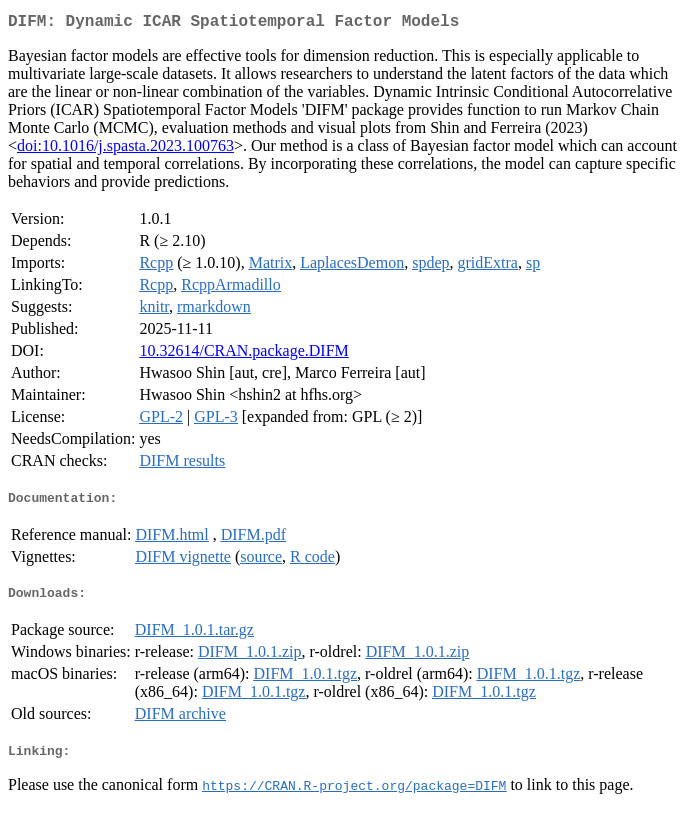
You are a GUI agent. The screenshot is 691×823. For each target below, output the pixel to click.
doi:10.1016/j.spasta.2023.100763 (125, 149)
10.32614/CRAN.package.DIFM (243, 354)
